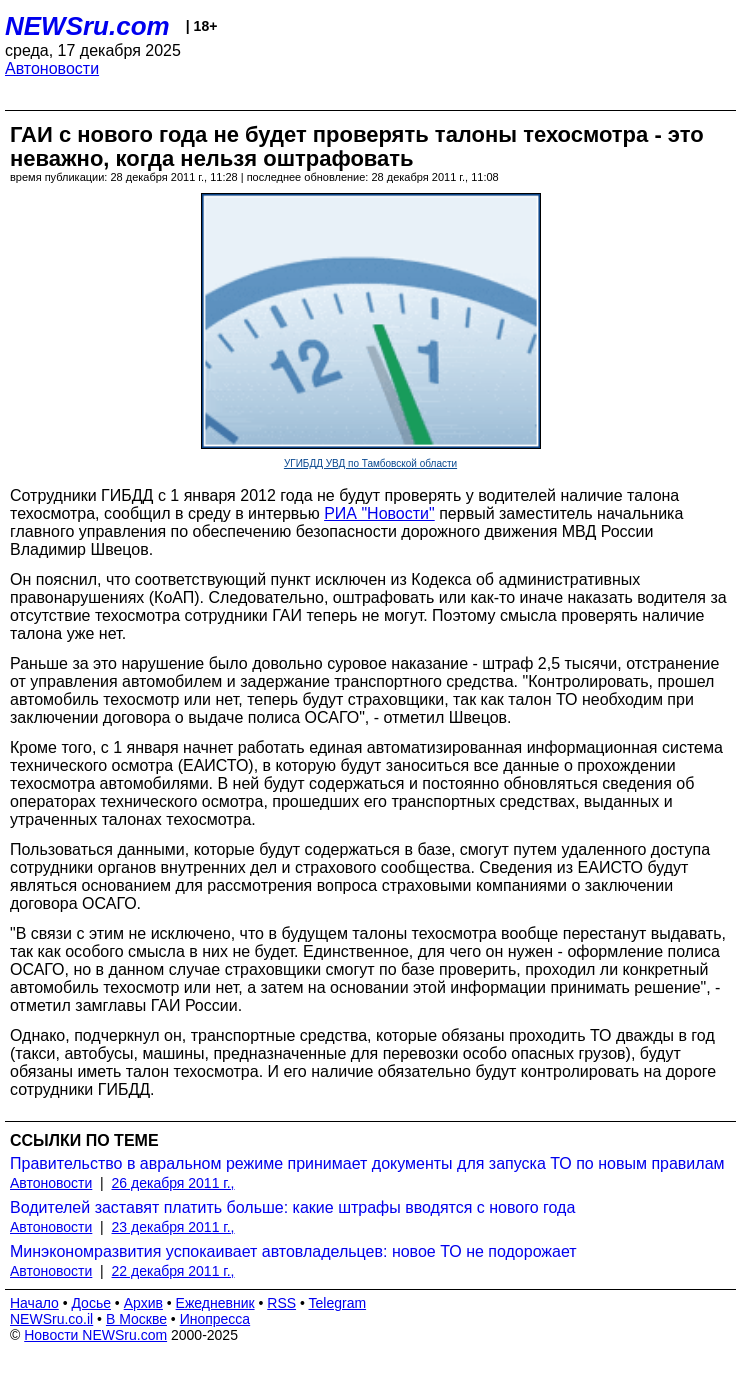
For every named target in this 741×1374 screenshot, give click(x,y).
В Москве (136, 1319)
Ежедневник (215, 1303)
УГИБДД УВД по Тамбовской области (370, 463)
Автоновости (52, 68)
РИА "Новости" (379, 513)
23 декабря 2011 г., (173, 1227)
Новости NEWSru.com (95, 1335)
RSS (281, 1303)
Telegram (338, 1303)
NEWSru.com (87, 26)
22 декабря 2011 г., (173, 1271)
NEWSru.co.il (51, 1319)
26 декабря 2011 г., (173, 1183)
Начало (34, 1303)
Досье (91, 1303)
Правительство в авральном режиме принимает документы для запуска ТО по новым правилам (367, 1163)
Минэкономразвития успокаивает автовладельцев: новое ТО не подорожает (293, 1251)
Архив (143, 1303)
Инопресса (215, 1319)
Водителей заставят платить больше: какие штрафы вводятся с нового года (292, 1207)
